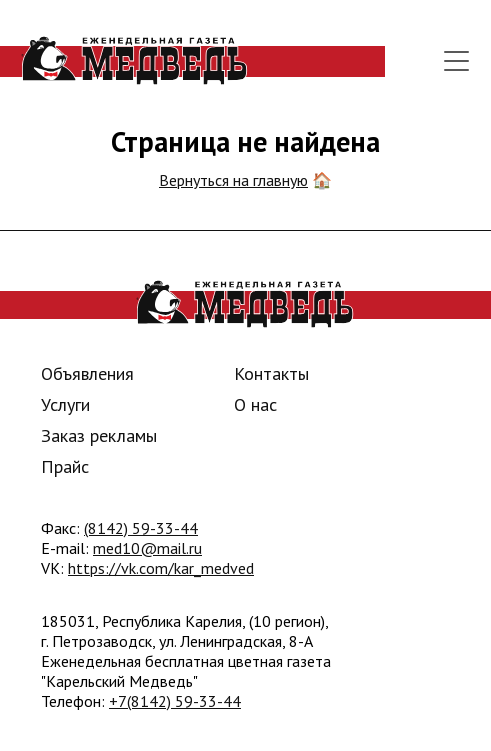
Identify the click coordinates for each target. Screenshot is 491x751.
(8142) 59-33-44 (141, 528)
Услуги (65, 404)
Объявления (87, 373)
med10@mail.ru (147, 548)
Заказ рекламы (99, 435)
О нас (255, 404)
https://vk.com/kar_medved (161, 568)
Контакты (271, 373)
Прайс (65, 466)
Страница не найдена (245, 141)
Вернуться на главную (233, 180)
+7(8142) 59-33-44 (175, 701)
